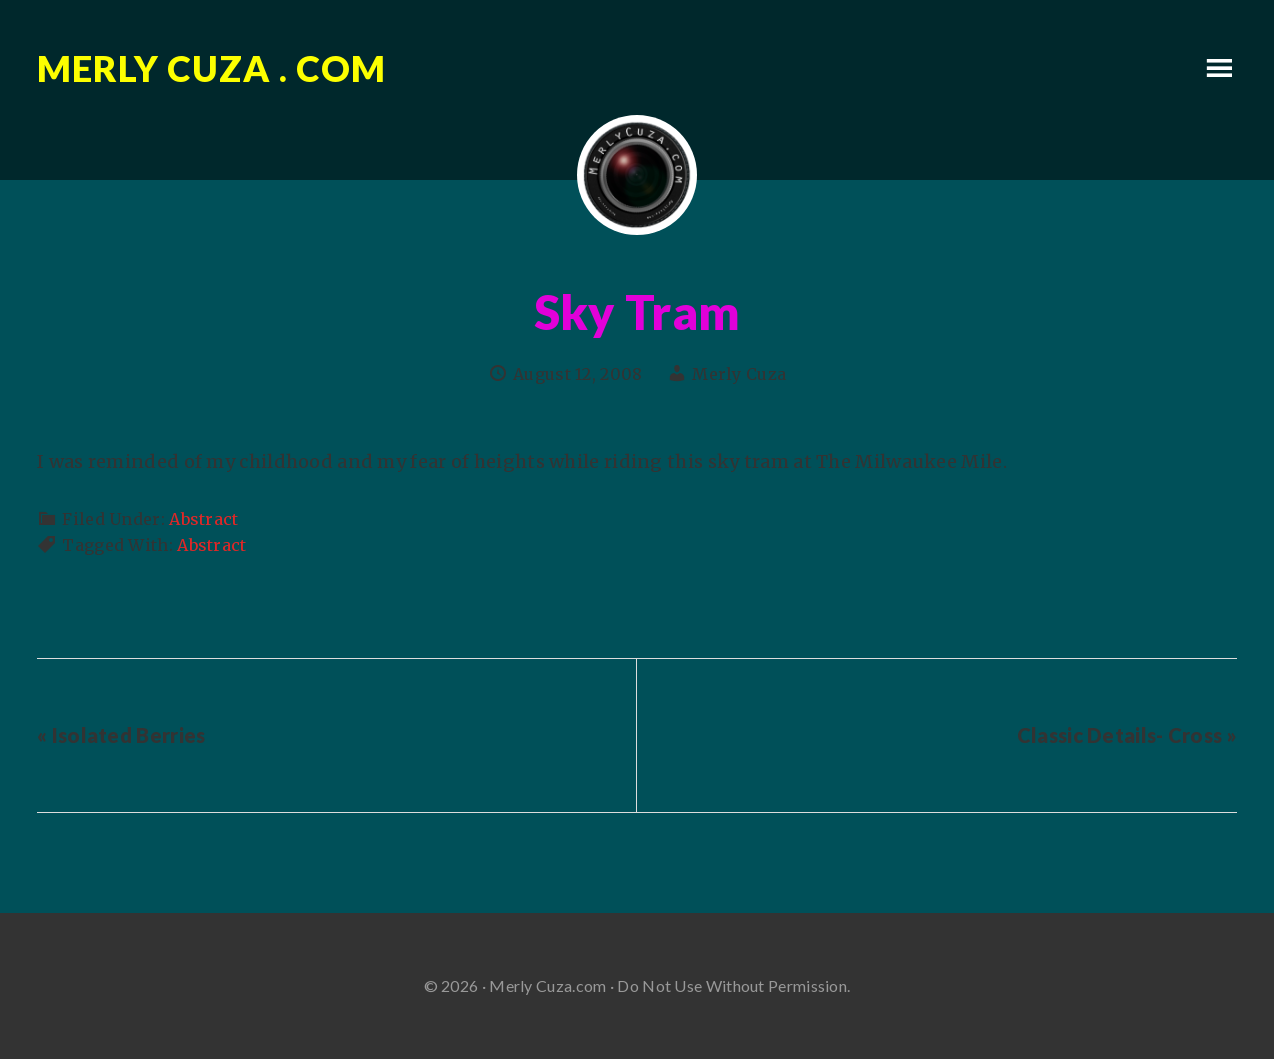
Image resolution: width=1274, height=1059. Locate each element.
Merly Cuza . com (211, 68)
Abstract (203, 519)
